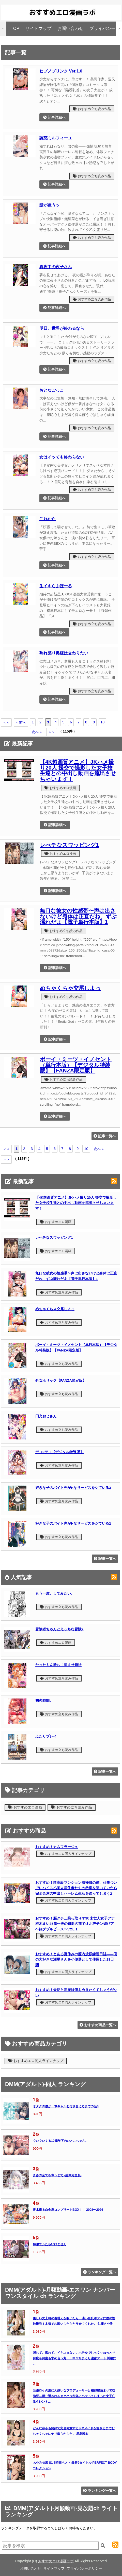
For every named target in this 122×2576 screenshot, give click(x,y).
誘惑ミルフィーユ (55, 138)
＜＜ (6, 722)
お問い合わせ (70, 28)
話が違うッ (49, 205)
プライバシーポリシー (84, 2568)
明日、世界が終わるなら (61, 328)
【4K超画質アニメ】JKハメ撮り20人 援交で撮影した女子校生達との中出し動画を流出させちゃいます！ (78, 770)
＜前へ (21, 722)
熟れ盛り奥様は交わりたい (63, 653)
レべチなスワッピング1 (69, 845)
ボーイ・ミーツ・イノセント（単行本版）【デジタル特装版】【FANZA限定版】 (76, 1065)
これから (47, 518)
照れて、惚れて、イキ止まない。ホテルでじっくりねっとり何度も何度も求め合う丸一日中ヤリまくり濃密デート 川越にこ (74, 2358)
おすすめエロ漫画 (60, 788)
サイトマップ (38, 28)
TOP (15, 28)
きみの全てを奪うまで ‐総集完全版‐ (57, 2175)
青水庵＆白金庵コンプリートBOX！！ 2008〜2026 (68, 2210)
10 (102, 722)
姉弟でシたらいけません (49, 2244)
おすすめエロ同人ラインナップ (65, 1854)
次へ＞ (37, 732)
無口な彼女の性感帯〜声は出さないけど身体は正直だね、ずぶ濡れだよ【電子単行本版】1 (78, 916)
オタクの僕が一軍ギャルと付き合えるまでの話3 (66, 2106)
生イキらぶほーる (55, 585)
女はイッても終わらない (61, 457)
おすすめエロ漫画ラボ (56, 2561)
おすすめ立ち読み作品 (92, 109)
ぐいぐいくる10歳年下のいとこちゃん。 (60, 2141)
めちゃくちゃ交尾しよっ (70, 988)
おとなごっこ (51, 390)
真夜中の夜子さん (55, 266)
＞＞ (51, 732)
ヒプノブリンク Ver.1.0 (60, 71)
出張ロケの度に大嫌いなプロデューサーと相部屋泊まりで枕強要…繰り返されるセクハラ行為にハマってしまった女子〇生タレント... (74, 2396)
